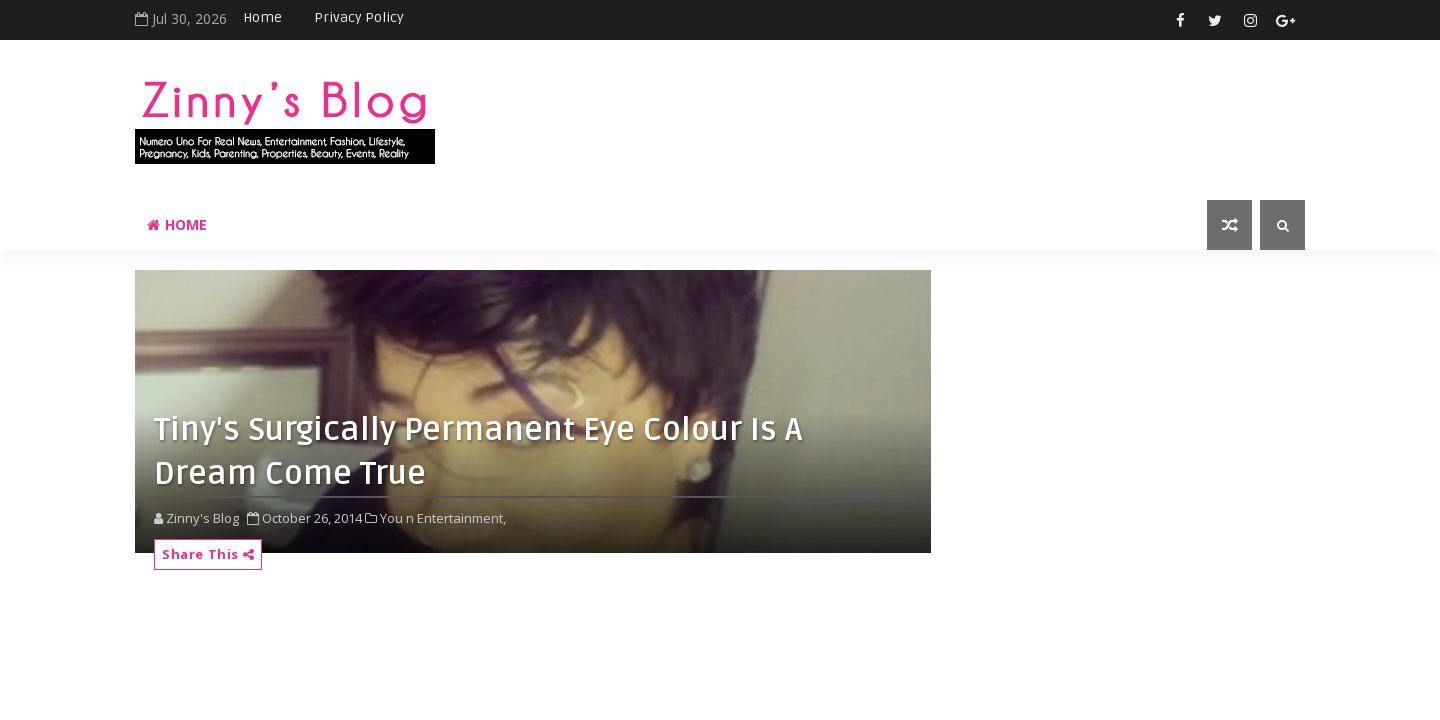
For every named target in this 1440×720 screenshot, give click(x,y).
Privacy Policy (359, 17)
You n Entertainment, (443, 518)
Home (262, 17)
